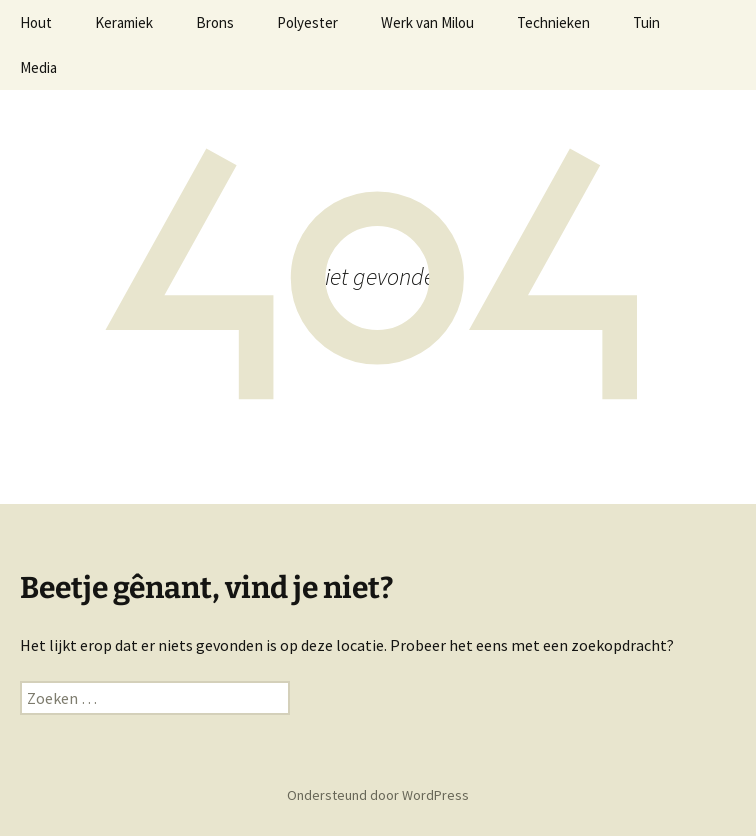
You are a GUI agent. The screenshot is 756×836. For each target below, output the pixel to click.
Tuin (646, 22)
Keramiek (124, 22)
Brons (215, 22)
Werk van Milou (427, 22)
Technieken (553, 22)
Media (38, 67)
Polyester (307, 22)
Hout (36, 22)
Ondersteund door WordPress (378, 795)
